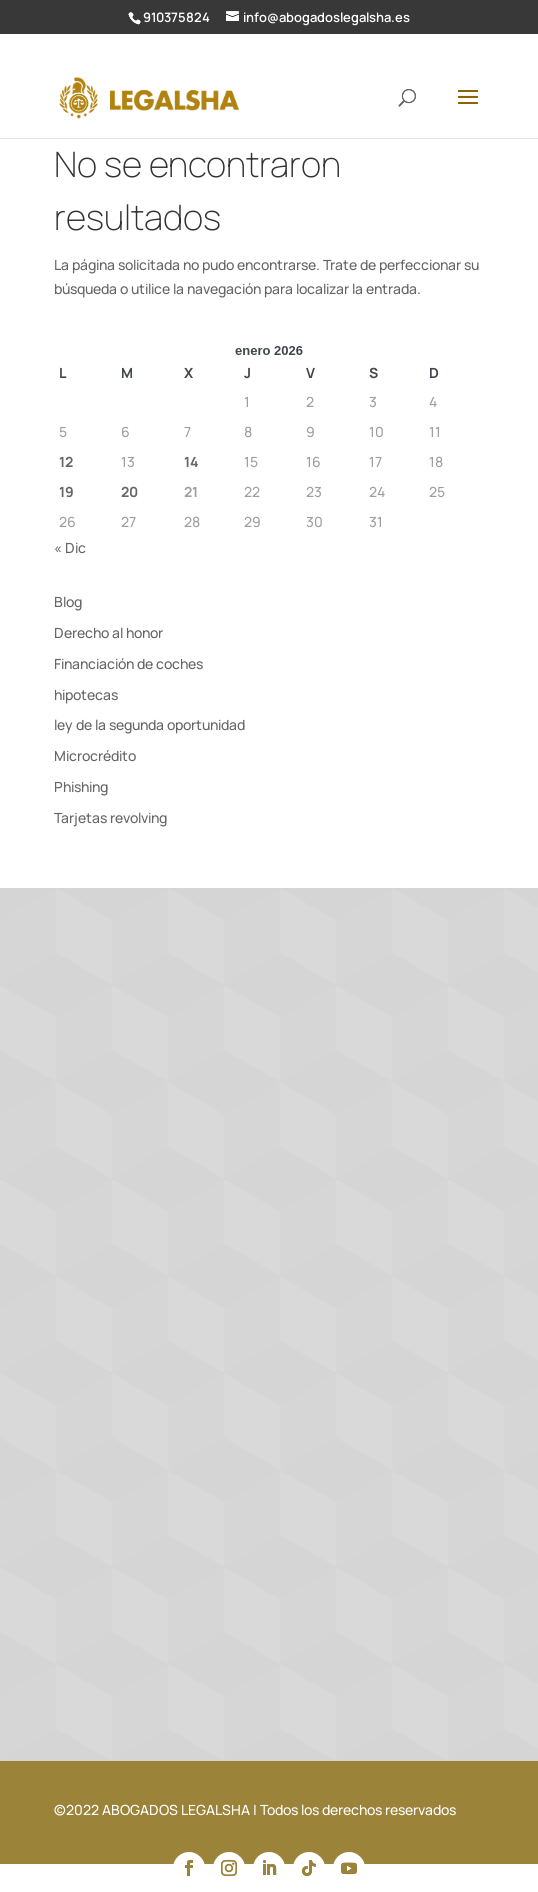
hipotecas (86, 694)
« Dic (70, 547)
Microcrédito (95, 755)
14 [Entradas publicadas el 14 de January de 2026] (191, 461)
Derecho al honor (108, 632)
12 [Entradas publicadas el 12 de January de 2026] (66, 461)
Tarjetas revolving (110, 817)
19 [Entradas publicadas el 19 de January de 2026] (66, 491)
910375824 (176, 17)
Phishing (81, 786)
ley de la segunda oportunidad (149, 724)
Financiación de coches (128, 663)
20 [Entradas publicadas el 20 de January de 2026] (129, 491)
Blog (68, 601)
